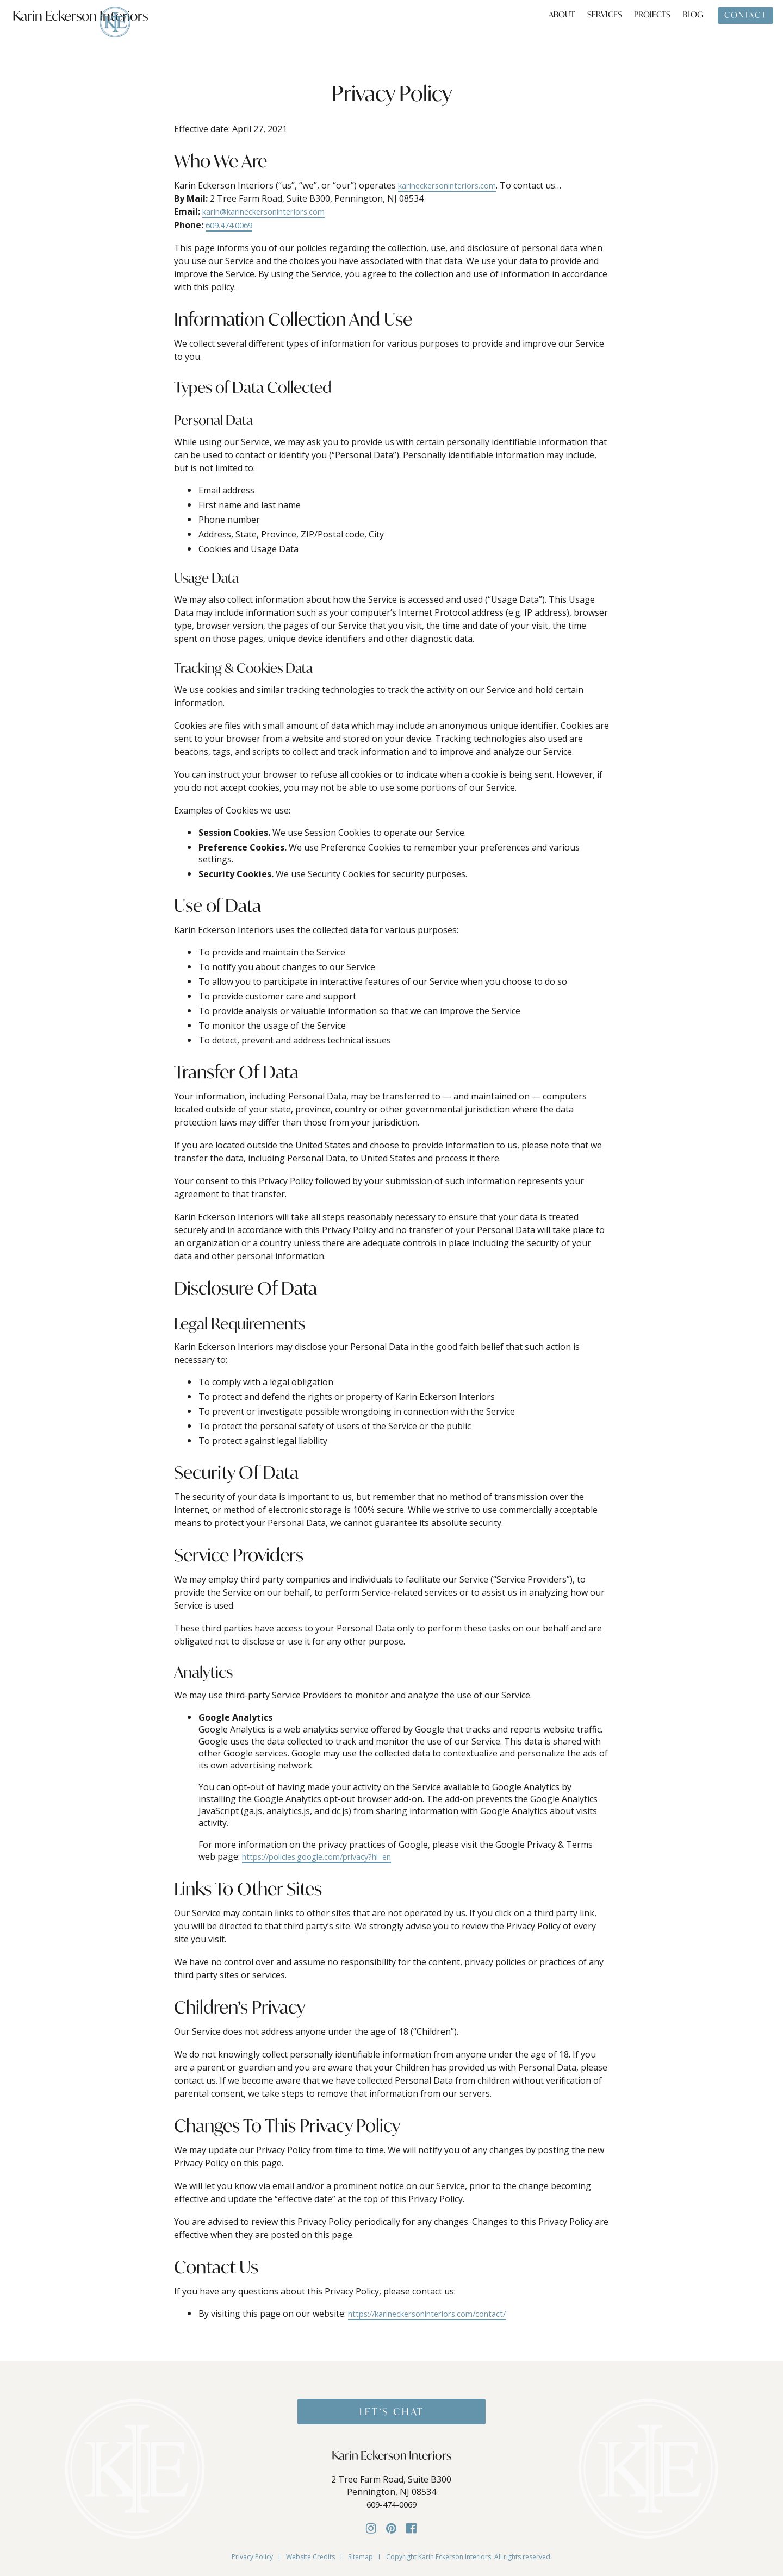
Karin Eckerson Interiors (86, 28)
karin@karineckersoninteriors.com (273, 211)
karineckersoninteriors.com (454, 185)
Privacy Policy (252, 2555)
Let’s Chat (392, 2412)
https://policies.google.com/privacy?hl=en (326, 1856)
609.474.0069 (232, 224)
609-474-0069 (391, 2506)
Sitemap (360, 2555)
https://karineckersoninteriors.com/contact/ (437, 2312)
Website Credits (310, 2555)
